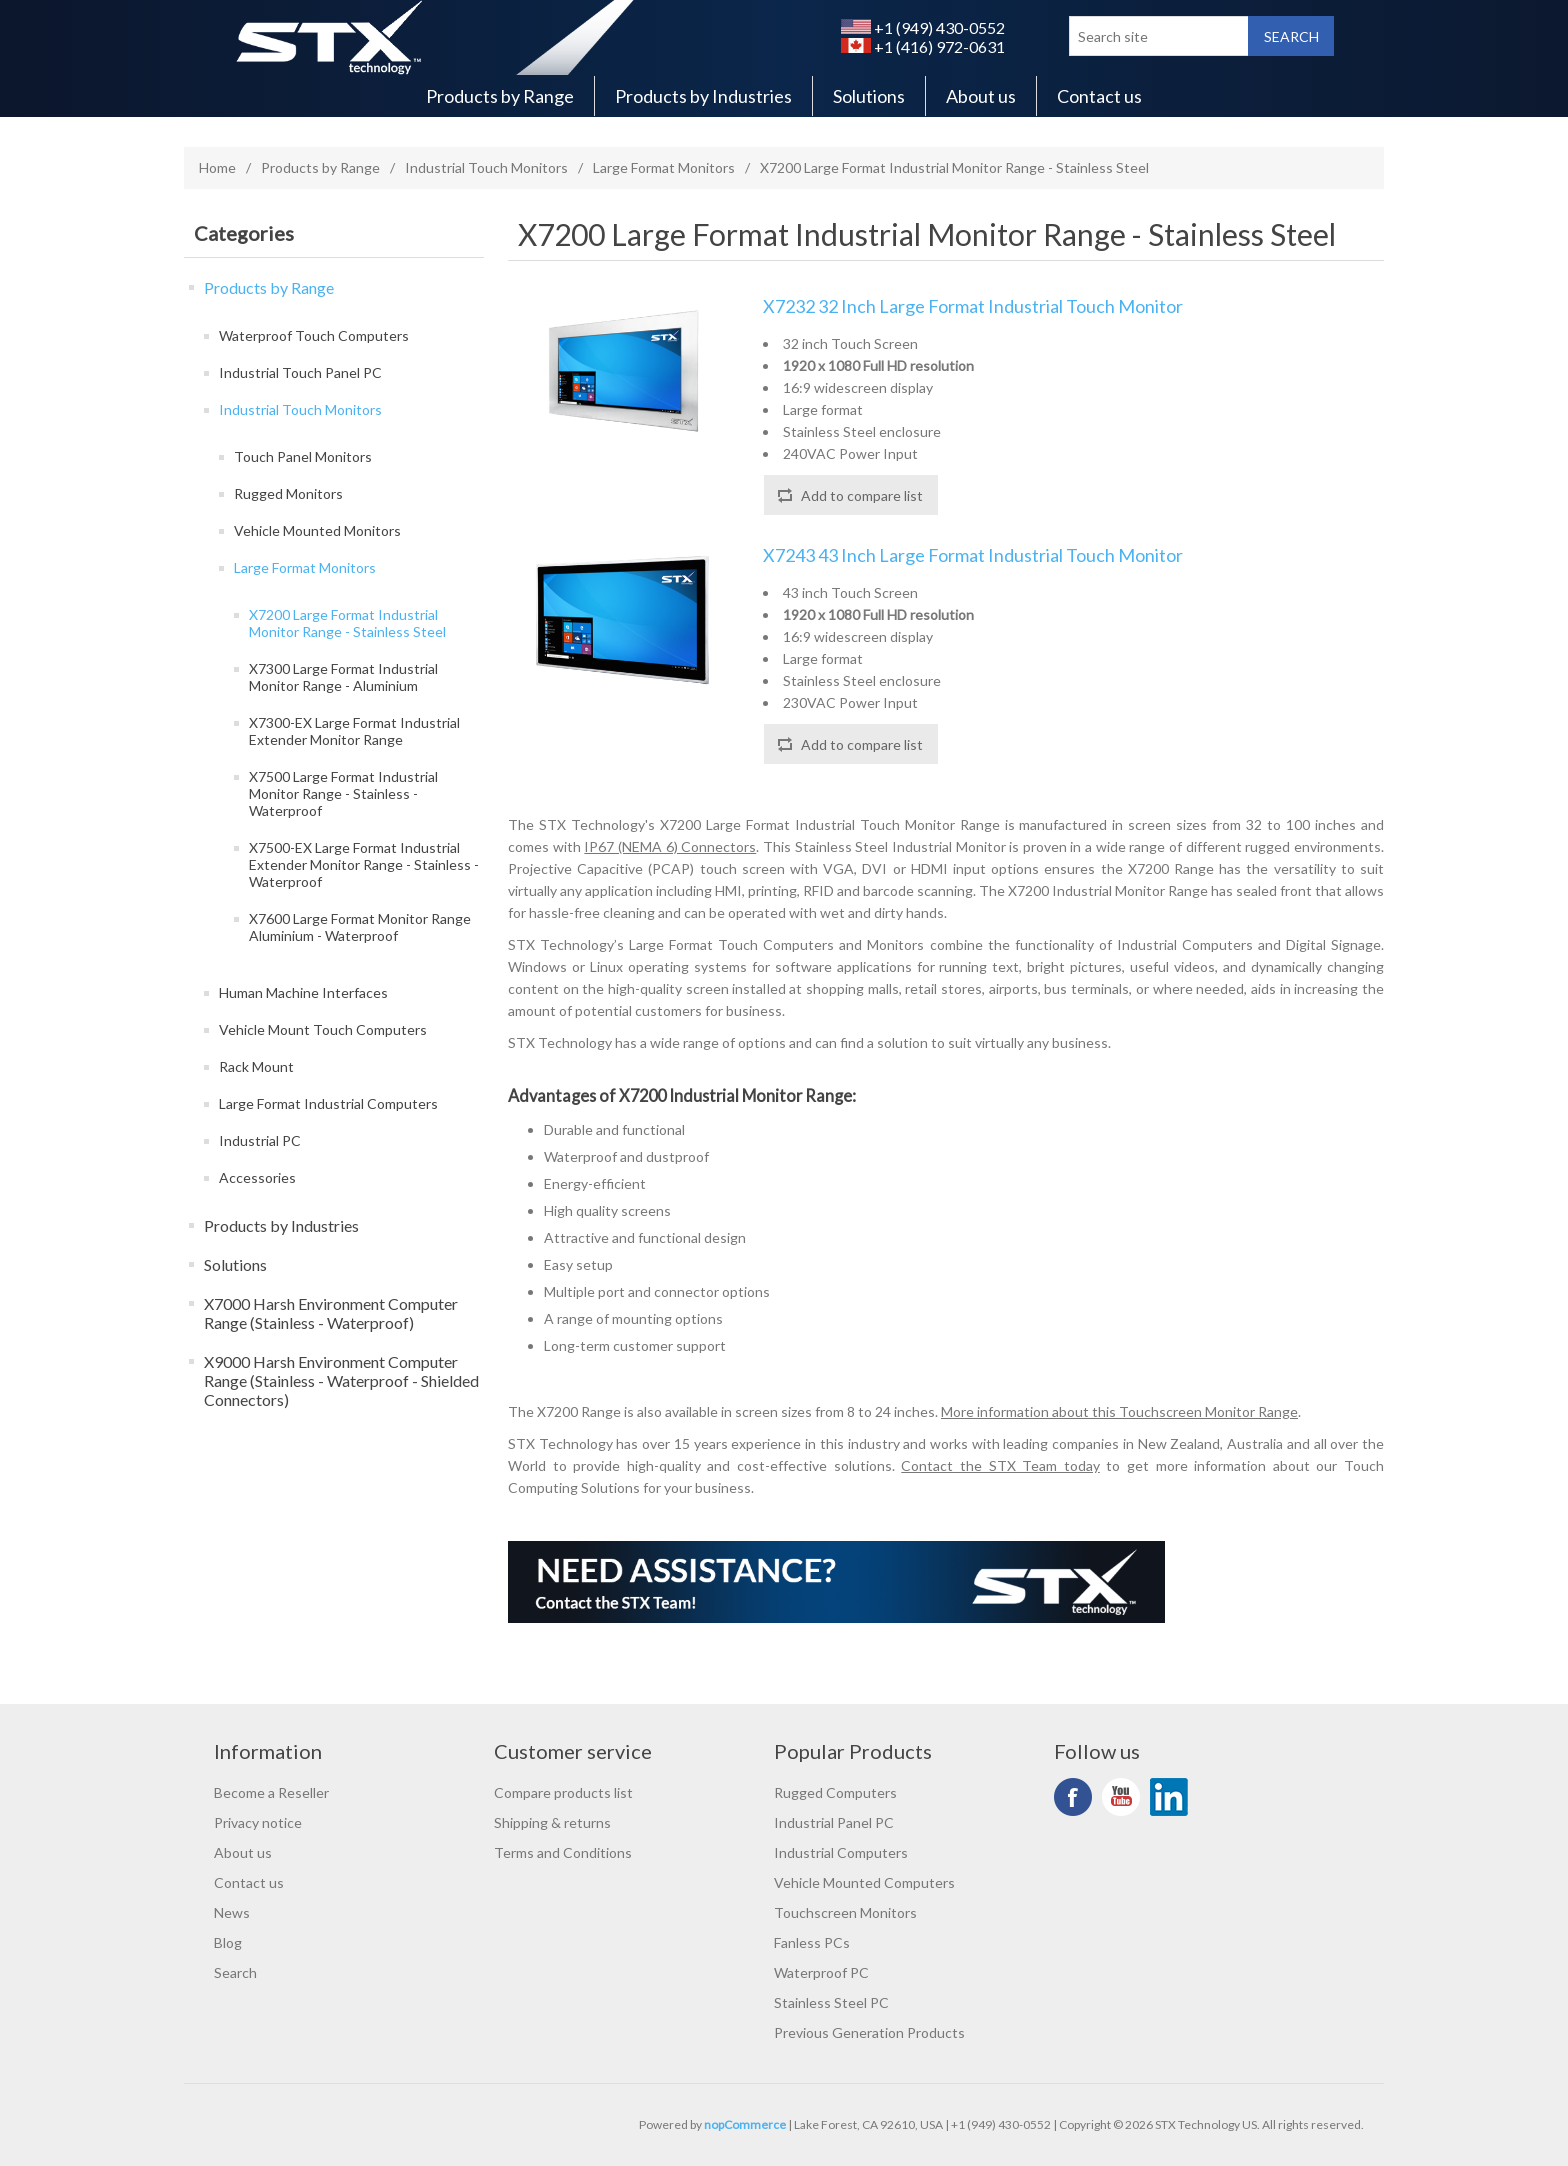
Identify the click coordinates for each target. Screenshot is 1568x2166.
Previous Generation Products (869, 2032)
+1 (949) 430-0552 (923, 27)
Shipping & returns (552, 1822)
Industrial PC (260, 1140)
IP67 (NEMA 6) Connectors (670, 846)
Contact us (1099, 96)
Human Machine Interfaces (303, 992)
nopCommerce (745, 2124)
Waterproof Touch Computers (314, 335)
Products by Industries (703, 96)
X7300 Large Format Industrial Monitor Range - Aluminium (343, 677)
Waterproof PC (821, 1972)
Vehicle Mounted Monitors (317, 530)
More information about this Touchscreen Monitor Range (1119, 1411)
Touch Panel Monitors (303, 456)
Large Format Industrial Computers (328, 1103)
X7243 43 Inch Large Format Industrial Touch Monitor (973, 555)
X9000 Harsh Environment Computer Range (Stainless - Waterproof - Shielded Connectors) (341, 1380)
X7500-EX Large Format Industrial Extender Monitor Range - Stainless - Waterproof (364, 864)
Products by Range (500, 96)
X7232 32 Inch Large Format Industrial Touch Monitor (973, 306)
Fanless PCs (812, 1942)
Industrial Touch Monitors (486, 167)
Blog (228, 1942)
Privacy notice (258, 1822)
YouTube (1121, 1797)
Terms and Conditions (563, 1852)
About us (981, 96)
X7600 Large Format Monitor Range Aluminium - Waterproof (360, 927)
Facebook (1073, 1797)
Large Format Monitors (664, 167)
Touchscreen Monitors (845, 1912)
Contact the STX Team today (1000, 1465)
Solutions (869, 96)
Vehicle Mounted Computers (864, 1882)
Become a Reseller (271, 1792)
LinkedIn (1169, 1797)
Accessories (257, 1177)
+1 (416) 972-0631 (923, 46)
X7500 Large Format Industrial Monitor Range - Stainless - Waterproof (343, 793)
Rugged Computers (835, 1792)
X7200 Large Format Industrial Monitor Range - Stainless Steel (347, 623)
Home (217, 167)
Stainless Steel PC (831, 2002)
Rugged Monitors (288, 493)
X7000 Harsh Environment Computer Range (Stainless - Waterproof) (331, 1313)
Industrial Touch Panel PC (300, 372)
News (232, 1912)
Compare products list (563, 1792)
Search (235, 1972)
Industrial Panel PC (834, 1822)
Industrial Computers (841, 1852)
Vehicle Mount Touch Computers (323, 1029)
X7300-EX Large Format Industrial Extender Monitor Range (354, 731)
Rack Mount (256, 1066)
